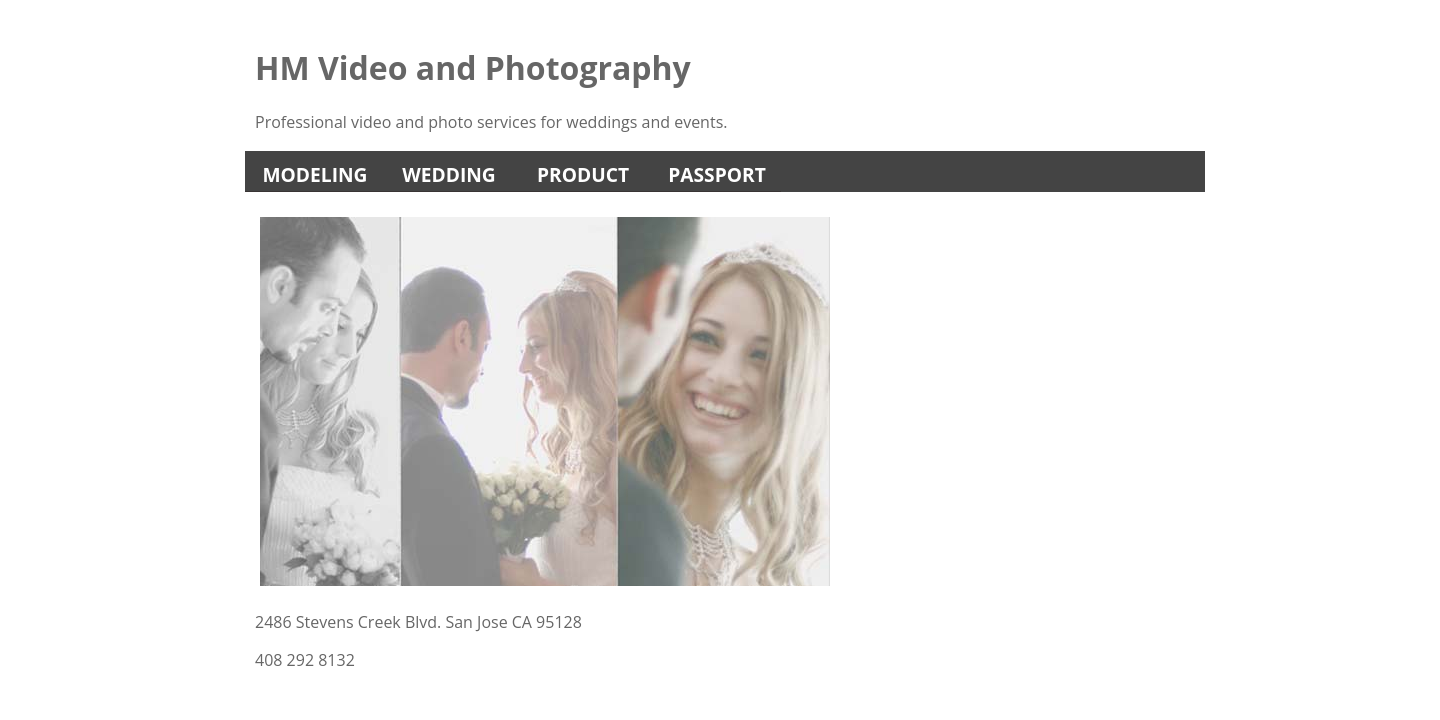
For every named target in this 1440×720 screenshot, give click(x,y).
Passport (717, 174)
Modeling (315, 174)
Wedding (449, 174)
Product (583, 174)
